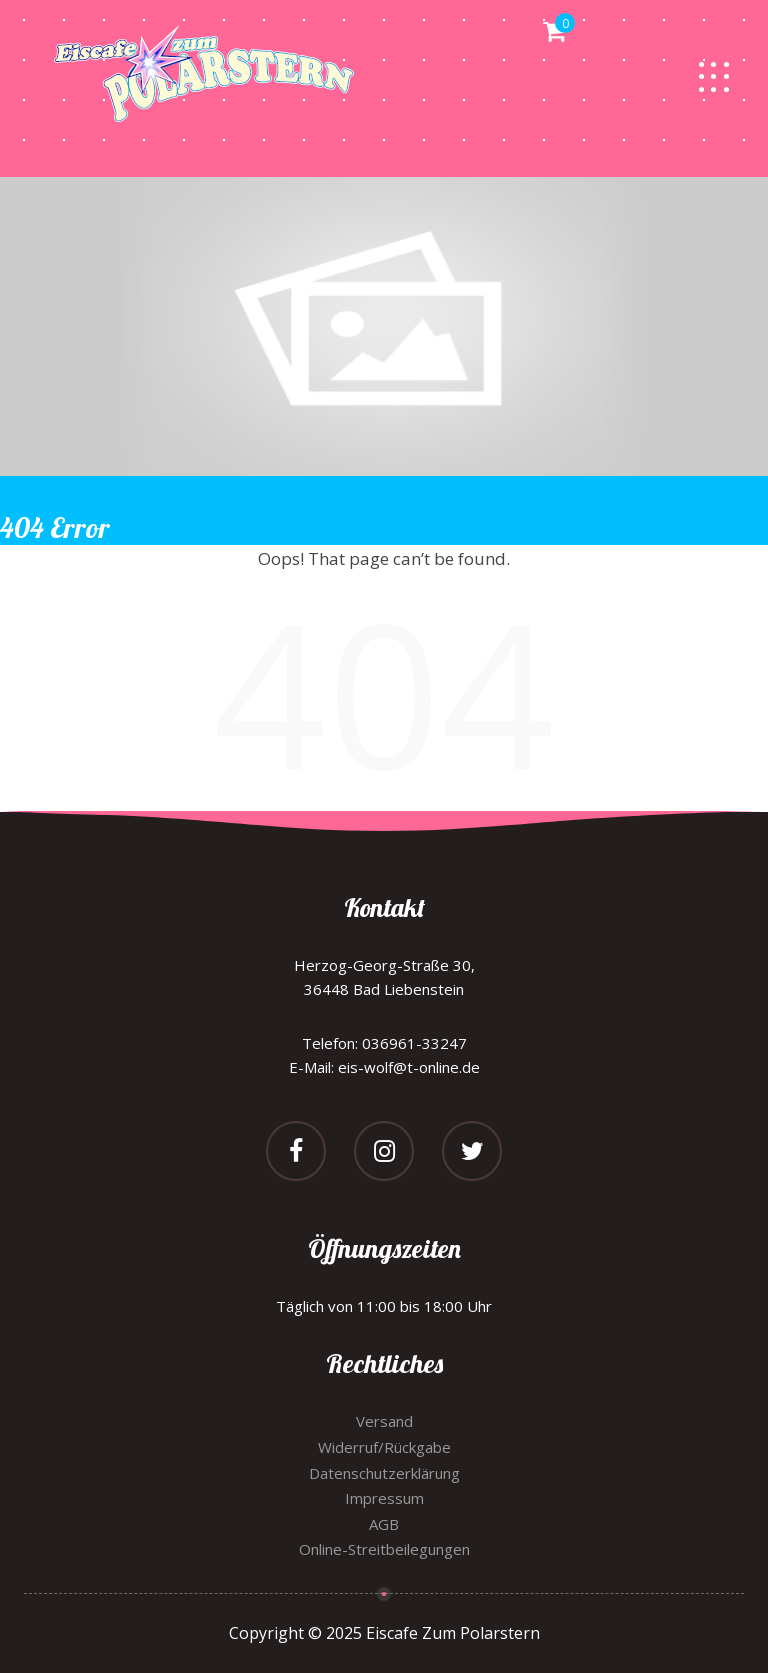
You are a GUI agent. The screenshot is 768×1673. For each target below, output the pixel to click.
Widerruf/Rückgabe (384, 1447)
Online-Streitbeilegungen (384, 1549)
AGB (384, 1524)
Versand (384, 1421)
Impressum (384, 1498)
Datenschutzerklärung (384, 1473)
